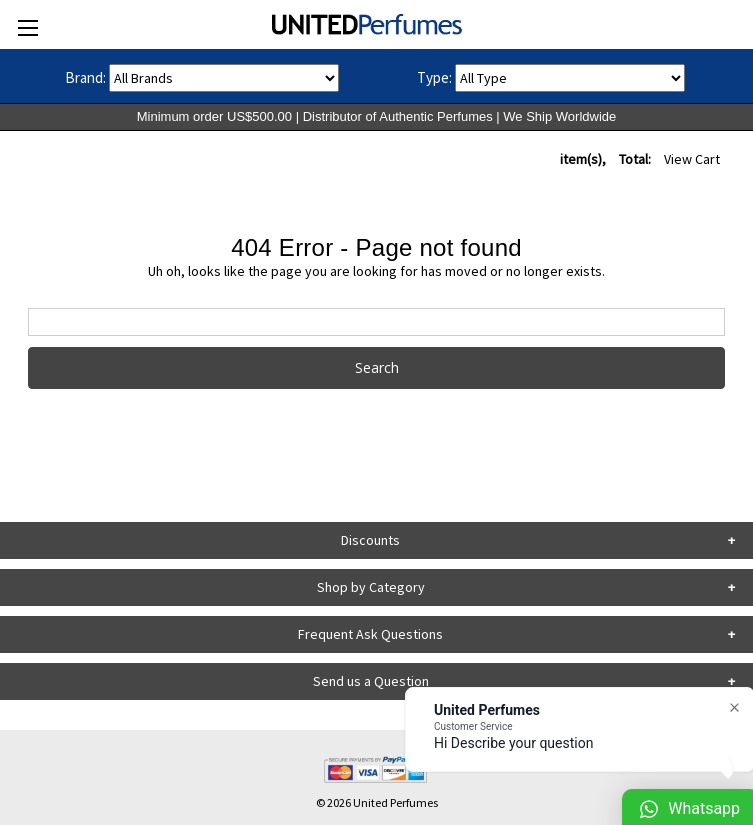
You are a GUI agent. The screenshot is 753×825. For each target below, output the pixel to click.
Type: (434, 77)
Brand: (85, 77)
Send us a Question (371, 681)
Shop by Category (371, 587)
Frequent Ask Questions (370, 634)
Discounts (370, 540)
